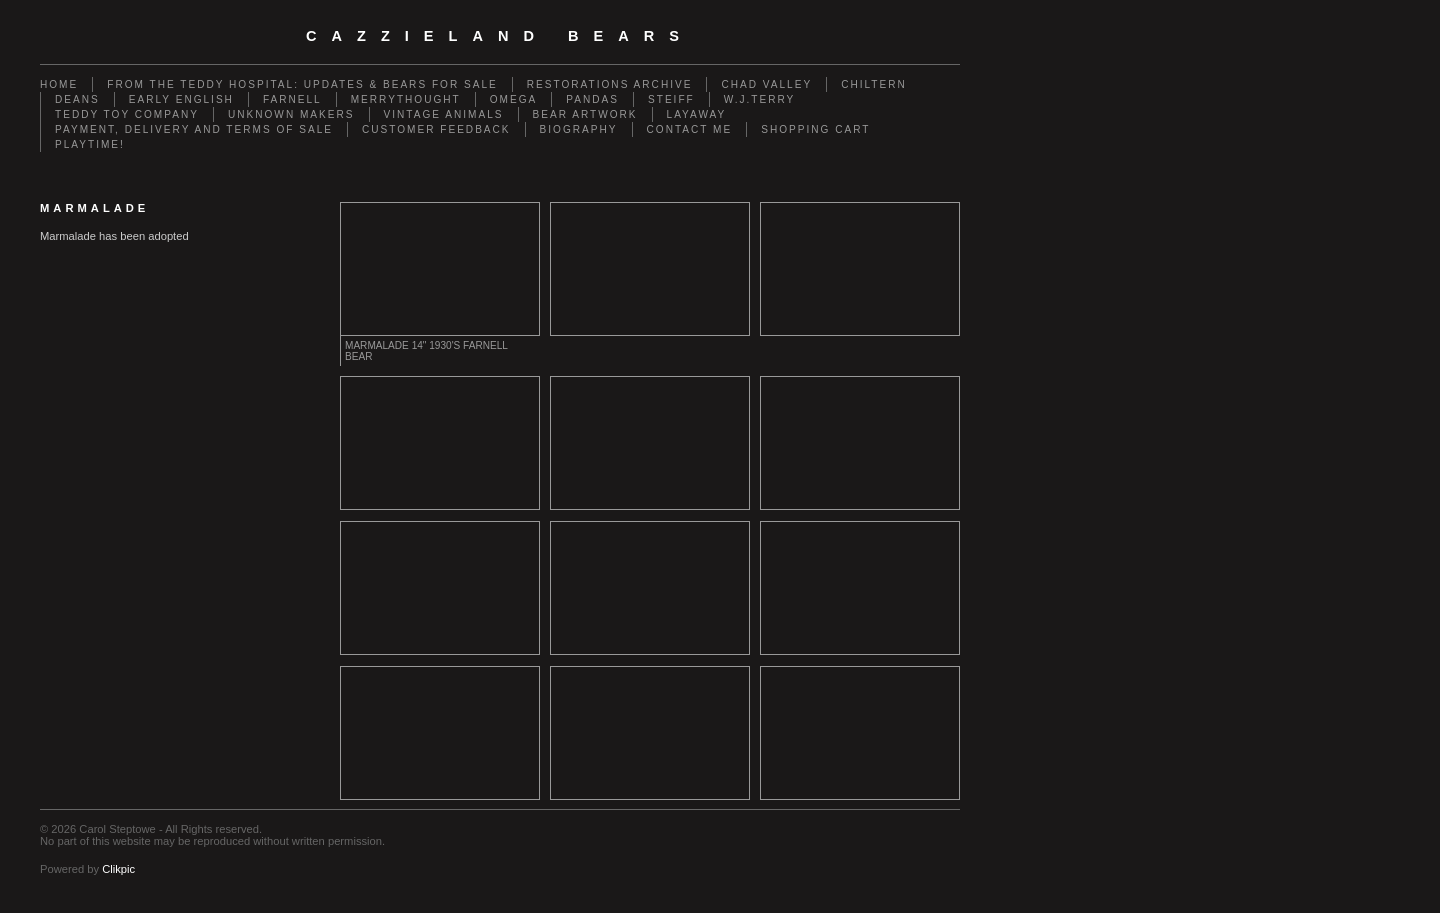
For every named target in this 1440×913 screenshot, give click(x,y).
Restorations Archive (610, 84)
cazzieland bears (500, 36)
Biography (579, 129)
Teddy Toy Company (127, 114)
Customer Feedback (436, 129)
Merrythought (406, 99)
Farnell (292, 99)
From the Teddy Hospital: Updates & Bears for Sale (302, 84)
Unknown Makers (291, 114)
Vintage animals (444, 114)
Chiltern (874, 84)
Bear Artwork (585, 114)
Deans (77, 99)
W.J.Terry (760, 99)
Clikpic (118, 869)
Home (59, 84)
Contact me (690, 129)
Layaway (697, 114)
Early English (181, 99)
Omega (514, 99)
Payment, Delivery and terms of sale (194, 129)
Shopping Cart (815, 129)
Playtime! (90, 144)
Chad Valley (766, 84)
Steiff (671, 99)
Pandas (592, 99)
